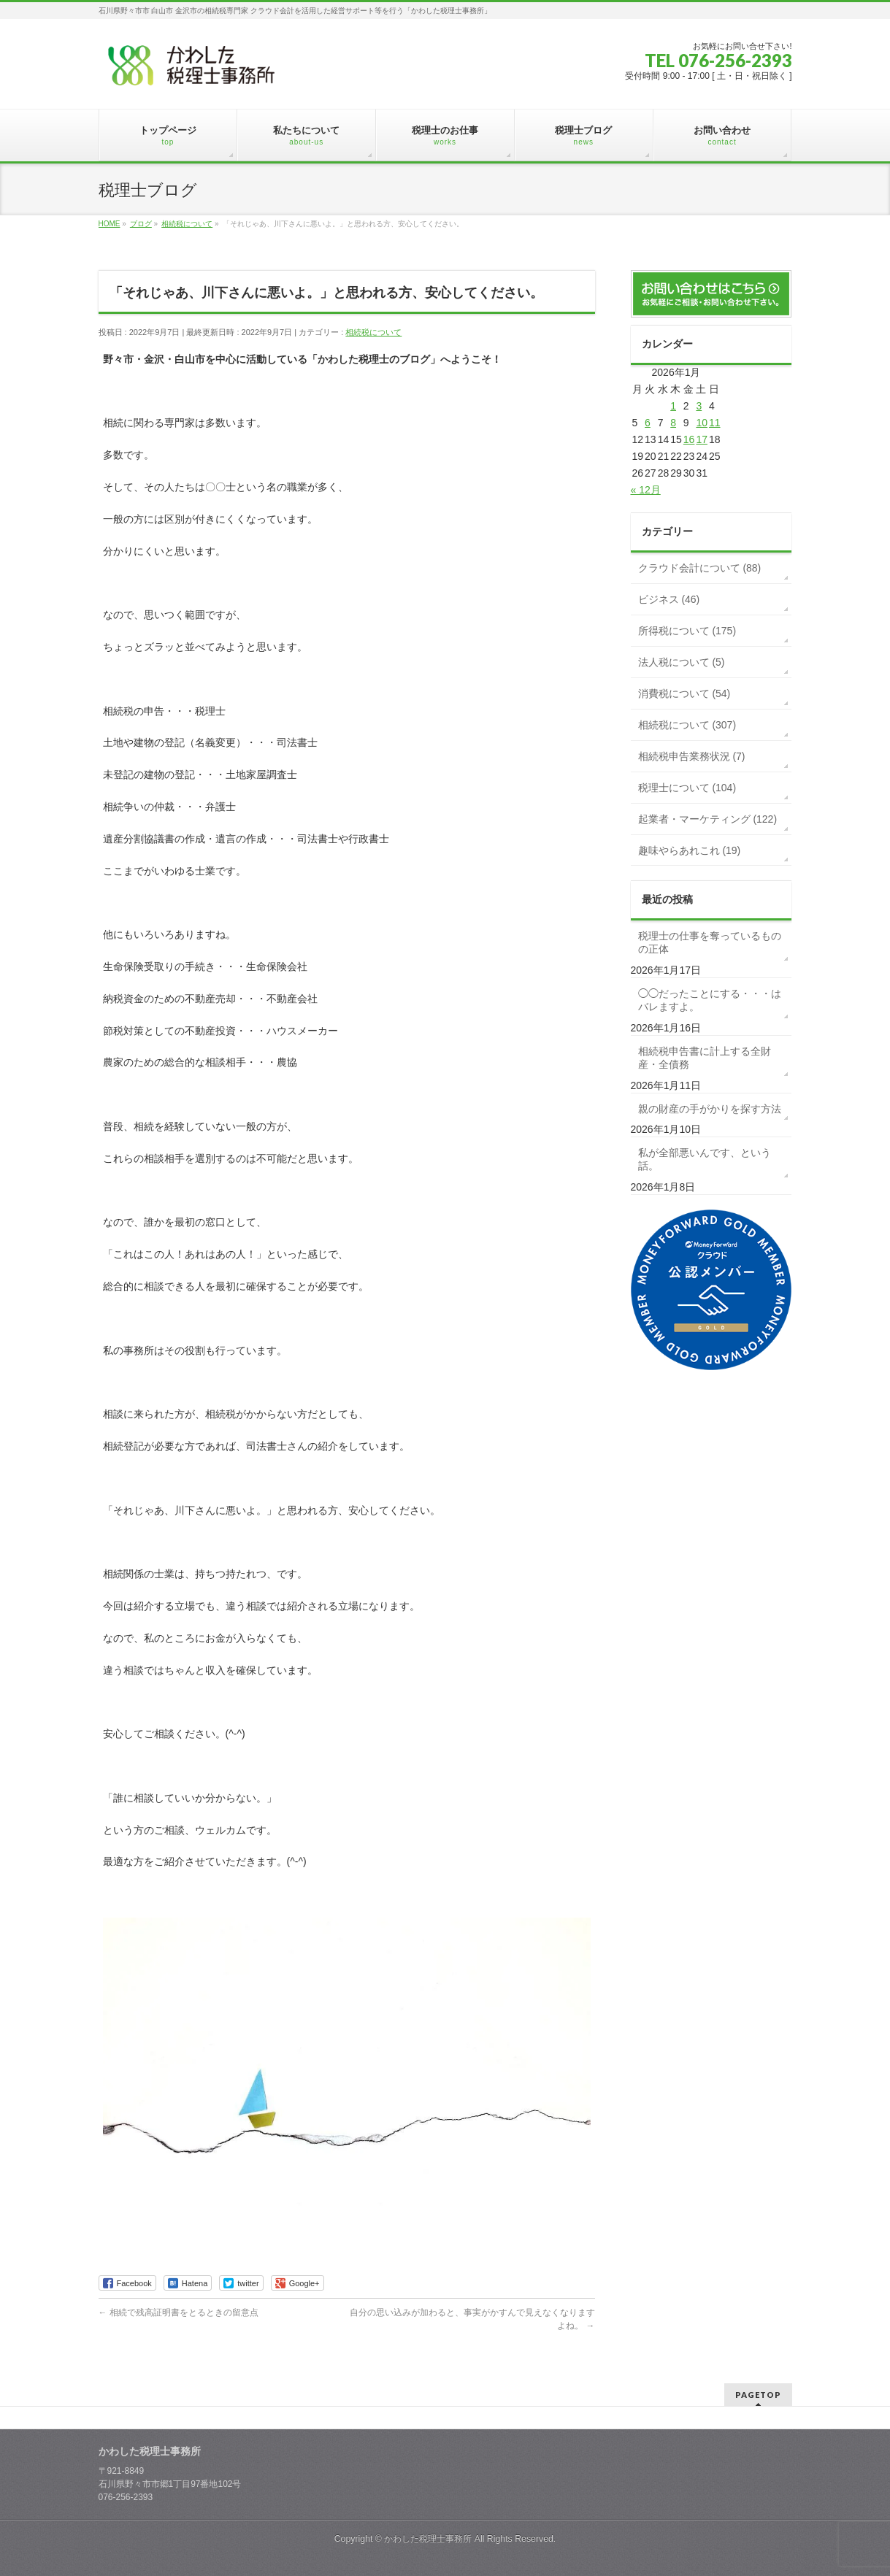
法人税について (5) (681, 662)
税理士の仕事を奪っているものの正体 (709, 942)
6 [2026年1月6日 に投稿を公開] (648, 422)
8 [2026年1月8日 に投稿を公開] (673, 422)
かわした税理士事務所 (428, 2539)
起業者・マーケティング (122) (708, 819)
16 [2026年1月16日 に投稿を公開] (689, 439)
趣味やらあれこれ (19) (689, 850)
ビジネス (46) (669, 599)
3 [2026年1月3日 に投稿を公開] (699, 406)
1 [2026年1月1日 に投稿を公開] (673, 406)
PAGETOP (758, 2394)
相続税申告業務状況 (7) (691, 756)
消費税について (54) (684, 693)
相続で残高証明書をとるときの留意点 (178, 2312)
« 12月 (646, 490)
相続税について (373, 332)
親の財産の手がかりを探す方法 (709, 1109)
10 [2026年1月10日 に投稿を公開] (701, 422)
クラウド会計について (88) (700, 568)
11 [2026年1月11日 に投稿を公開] (715, 422)
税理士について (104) (687, 787)
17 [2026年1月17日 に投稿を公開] (701, 439)
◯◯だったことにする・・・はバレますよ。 (709, 1000)
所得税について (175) (687, 631)
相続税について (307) (687, 725)
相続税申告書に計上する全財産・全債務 (704, 1057)
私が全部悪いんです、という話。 (704, 1159)
